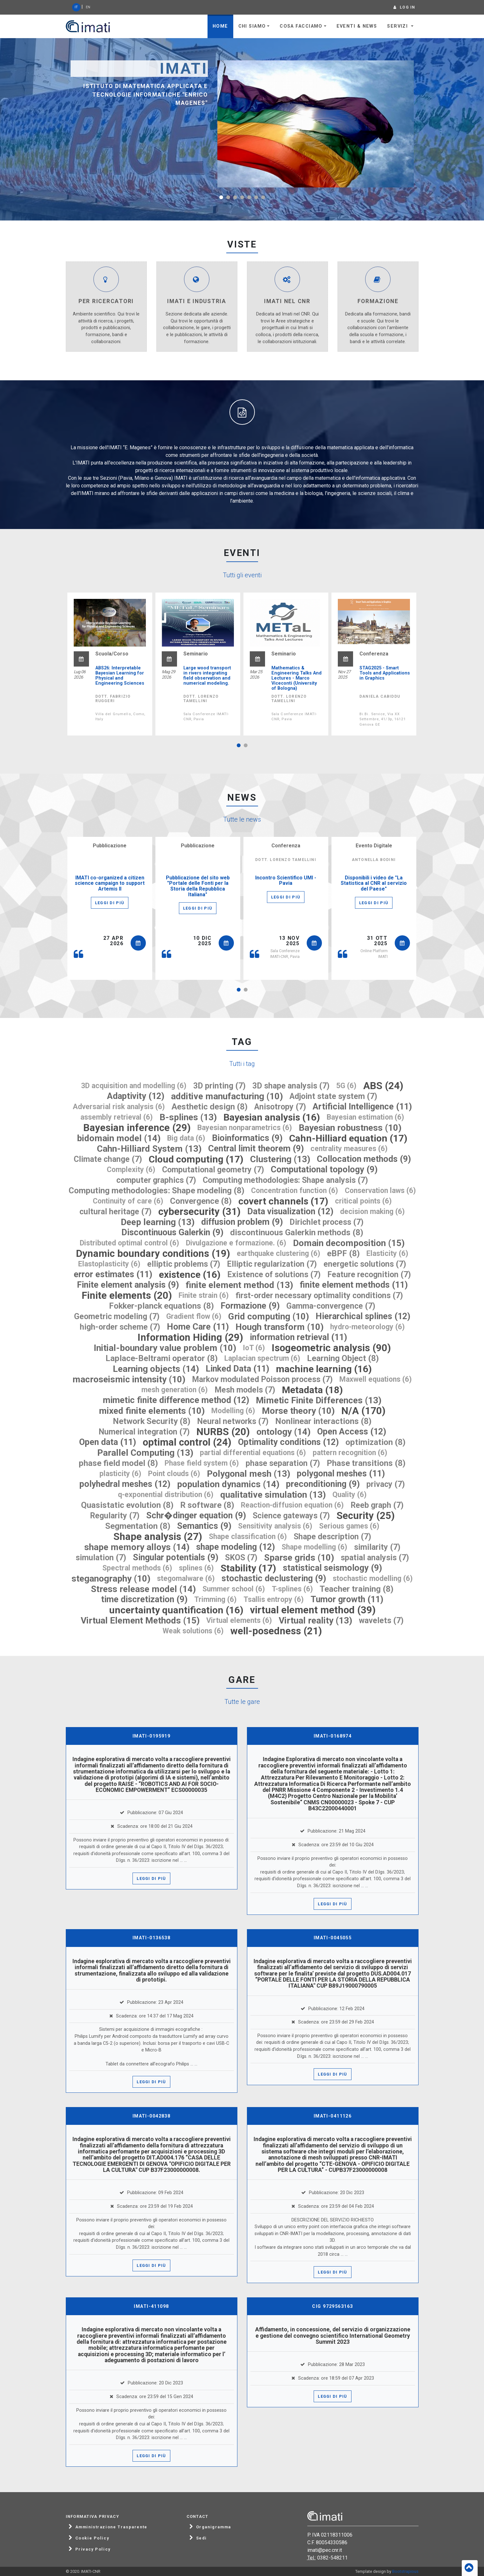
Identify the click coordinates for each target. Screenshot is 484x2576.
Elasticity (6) (387, 1253)
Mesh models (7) (245, 1389)
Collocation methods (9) (364, 1159)
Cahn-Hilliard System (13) (149, 1148)
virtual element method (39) (313, 1610)
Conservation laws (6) (380, 1190)
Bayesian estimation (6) (365, 1117)
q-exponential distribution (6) (166, 1494)
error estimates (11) (113, 1274)
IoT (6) (254, 1348)
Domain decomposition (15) (349, 1243)
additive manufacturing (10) (227, 1096)
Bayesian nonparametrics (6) (244, 1127)
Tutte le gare (242, 1701)
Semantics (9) (204, 1526)
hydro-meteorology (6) (367, 1327)
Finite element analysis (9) (128, 1285)
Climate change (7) (108, 1159)
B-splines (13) (188, 1117)
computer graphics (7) (156, 1180)
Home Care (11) (198, 1327)
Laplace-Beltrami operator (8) (162, 1358)
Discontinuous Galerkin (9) (172, 1232)
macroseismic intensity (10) (128, 1379)
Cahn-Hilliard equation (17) (348, 1138)
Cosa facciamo (301, 26)
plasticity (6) (120, 1473)
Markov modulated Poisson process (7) (262, 1379)
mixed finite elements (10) (152, 1410)
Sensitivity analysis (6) (275, 1526)
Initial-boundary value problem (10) (165, 1347)
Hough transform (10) (279, 1327)
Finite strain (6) (204, 1295)
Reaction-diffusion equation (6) (292, 1505)
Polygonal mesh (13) (248, 1473)
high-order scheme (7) (120, 1327)
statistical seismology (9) (332, 1568)
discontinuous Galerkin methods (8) (296, 1232)
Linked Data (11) (237, 1368)
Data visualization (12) (290, 1211)
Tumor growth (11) (346, 1599)
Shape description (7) (332, 1536)
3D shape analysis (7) (291, 1085)
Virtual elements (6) (239, 1620)
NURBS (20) (223, 1431)
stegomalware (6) (186, 1578)
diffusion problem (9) (242, 1222)
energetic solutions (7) (365, 1264)
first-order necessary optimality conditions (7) (319, 1295)
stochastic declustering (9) (274, 1578)
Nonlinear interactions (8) (323, 1421)
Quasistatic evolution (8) (127, 1505)
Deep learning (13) (157, 1222)
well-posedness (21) (276, 1631)
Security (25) (366, 1515)
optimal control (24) (187, 1442)
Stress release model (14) (143, 1589)
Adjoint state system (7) (333, 1096)
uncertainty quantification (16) (176, 1610)
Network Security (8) (151, 1421)
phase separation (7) (283, 1463)
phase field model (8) (118, 1463)
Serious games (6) (349, 1526)
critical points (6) (363, 1201)
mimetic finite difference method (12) (176, 1400)
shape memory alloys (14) (136, 1547)
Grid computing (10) (268, 1316)
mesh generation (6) (174, 1390)
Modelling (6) (233, 1411)
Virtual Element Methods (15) (140, 1620)
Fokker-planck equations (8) (161, 1306)
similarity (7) (377, 1547)
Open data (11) (107, 1442)
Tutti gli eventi (242, 575)
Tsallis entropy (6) (273, 1599)
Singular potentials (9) (175, 1557)
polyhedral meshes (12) (124, 1484)
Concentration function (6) (294, 1190)
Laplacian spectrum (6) (262, 1358)
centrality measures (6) (349, 1148)
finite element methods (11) (354, 1285)
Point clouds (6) (174, 1473)
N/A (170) (363, 1410)
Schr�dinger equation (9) (196, 1515)
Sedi (201, 2538)
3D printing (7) (219, 1085)
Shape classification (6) (248, 1536)
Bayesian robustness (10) (350, 1127)
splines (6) (196, 1568)
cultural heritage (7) (115, 1211)
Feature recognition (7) (369, 1274)
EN (88, 7)
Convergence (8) (201, 1201)
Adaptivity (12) (135, 1096)
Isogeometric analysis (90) (331, 1347)
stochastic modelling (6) (373, 1578)
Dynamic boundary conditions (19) (153, 1253)
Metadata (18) (312, 1389)
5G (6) (346, 1085)
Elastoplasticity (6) (109, 1264)
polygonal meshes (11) (341, 1473)
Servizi (398, 26)
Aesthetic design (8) (210, 1106)
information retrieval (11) (298, 1337)
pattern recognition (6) (350, 1452)
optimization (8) (375, 1442)
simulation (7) (101, 1557)
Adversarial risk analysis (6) (119, 1106)
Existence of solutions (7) (274, 1274)
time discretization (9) (144, 1599)
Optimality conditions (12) (288, 1442)
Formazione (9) (250, 1306)
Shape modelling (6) (314, 1547)
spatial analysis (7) (375, 1557)
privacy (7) (385, 1484)
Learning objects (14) (156, 1368)
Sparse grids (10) (299, 1557)
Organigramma (213, 2527)
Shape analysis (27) (157, 1536)
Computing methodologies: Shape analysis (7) (285, 1180)
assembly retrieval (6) (116, 1117)
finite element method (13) (239, 1285)
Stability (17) (248, 1568)
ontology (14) (283, 1431)
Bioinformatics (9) (247, 1138)
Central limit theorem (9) (256, 1148)
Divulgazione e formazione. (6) (236, 1243)
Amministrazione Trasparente (111, 2527)
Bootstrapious (405, 2571)
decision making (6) (372, 1211)
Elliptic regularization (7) (272, 1264)
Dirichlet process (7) (327, 1222)
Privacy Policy (93, 2549)
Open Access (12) (351, 1431)
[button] (221, 197)
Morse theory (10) (298, 1410)
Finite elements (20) (127, 1295)
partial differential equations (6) (253, 1452)
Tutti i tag (242, 1064)
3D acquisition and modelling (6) (134, 1085)
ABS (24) (383, 1085)
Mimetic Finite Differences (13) (318, 1400)
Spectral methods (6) (137, 1568)
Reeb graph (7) (377, 1505)
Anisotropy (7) (280, 1106)
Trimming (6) (215, 1599)
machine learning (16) (324, 1368)
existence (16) (190, 1274)
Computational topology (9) (324, 1169)
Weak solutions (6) (193, 1631)
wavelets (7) (381, 1620)
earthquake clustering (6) (278, 1253)
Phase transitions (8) (366, 1463)
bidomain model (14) (118, 1138)
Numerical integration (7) (144, 1431)
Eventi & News (357, 26)
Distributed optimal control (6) (129, 1243)
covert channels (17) (283, 1201)
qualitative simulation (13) (273, 1494)
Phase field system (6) (202, 1463)
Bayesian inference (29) (137, 1127)
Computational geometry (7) (213, 1169)
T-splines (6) (292, 1589)
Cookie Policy (92, 2538)
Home (220, 26)
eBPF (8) (343, 1253)
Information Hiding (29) (190, 1337)
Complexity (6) (131, 1169)
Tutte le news (242, 819)
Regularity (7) (115, 1515)
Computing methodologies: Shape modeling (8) (156, 1190)
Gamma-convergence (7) (330, 1306)
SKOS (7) (241, 1557)
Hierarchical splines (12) (363, 1316)
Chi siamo (252, 26)
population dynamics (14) (228, 1484)
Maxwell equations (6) (375, 1379)
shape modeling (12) (235, 1547)
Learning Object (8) (343, 1358)
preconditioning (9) (323, 1484)
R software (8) (207, 1505)
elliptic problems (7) (183, 1264)
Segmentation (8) (137, 1526)
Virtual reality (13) (315, 1620)
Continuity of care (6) (128, 1201)
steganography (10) (111, 1578)
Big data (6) (186, 1138)
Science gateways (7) (291, 1515)
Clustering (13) (280, 1159)
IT (76, 7)
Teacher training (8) (356, 1589)
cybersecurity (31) (199, 1211)
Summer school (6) (233, 1589)
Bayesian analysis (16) (271, 1117)
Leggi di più (109, 902)
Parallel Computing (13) (145, 1452)
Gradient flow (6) (194, 1316)
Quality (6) (349, 1494)
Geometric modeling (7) (117, 1316)
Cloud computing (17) (196, 1159)
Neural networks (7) (233, 1421)
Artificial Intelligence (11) (362, 1106)
